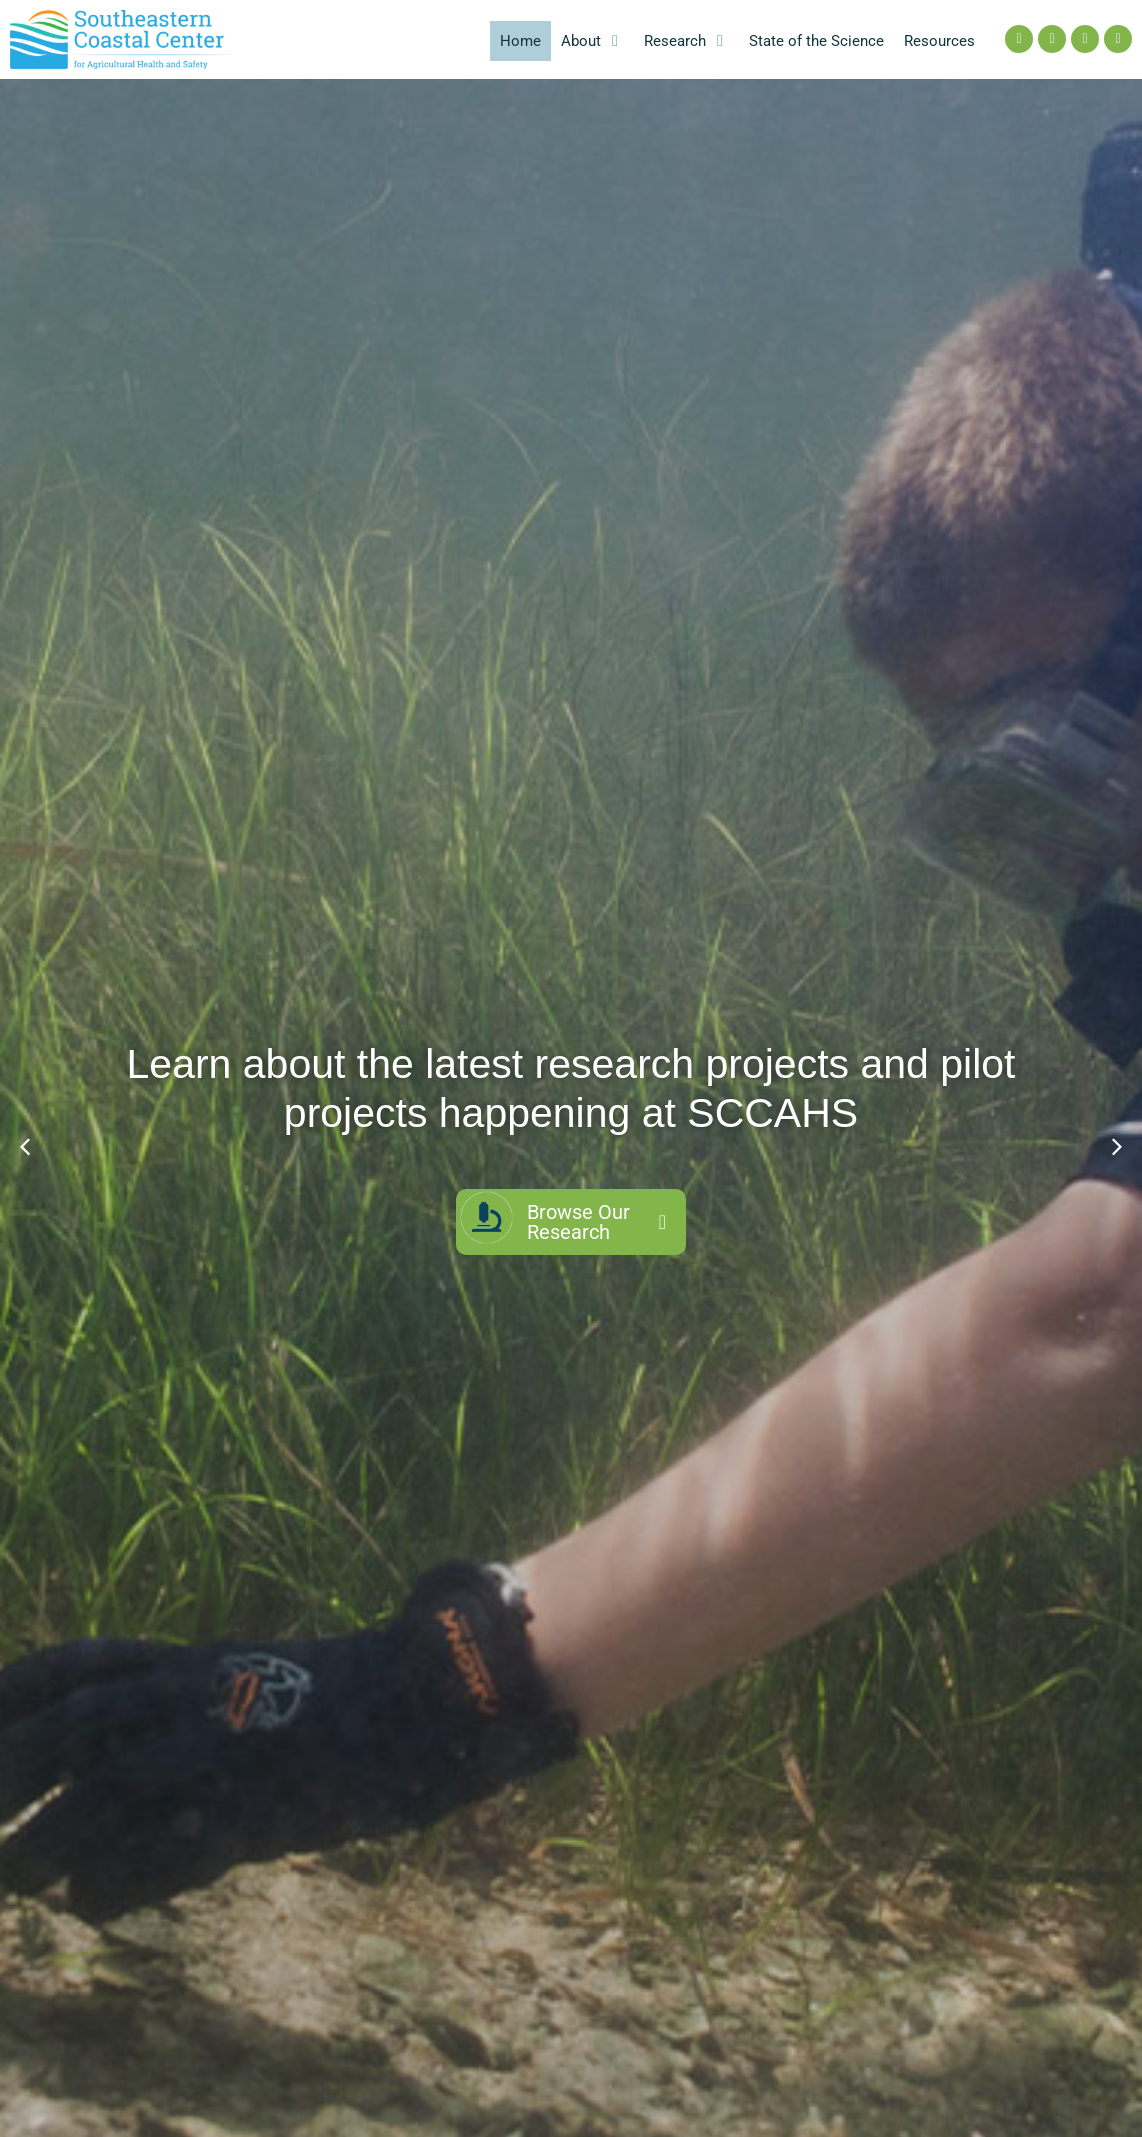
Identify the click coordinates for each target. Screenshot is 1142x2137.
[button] (592, 41)
